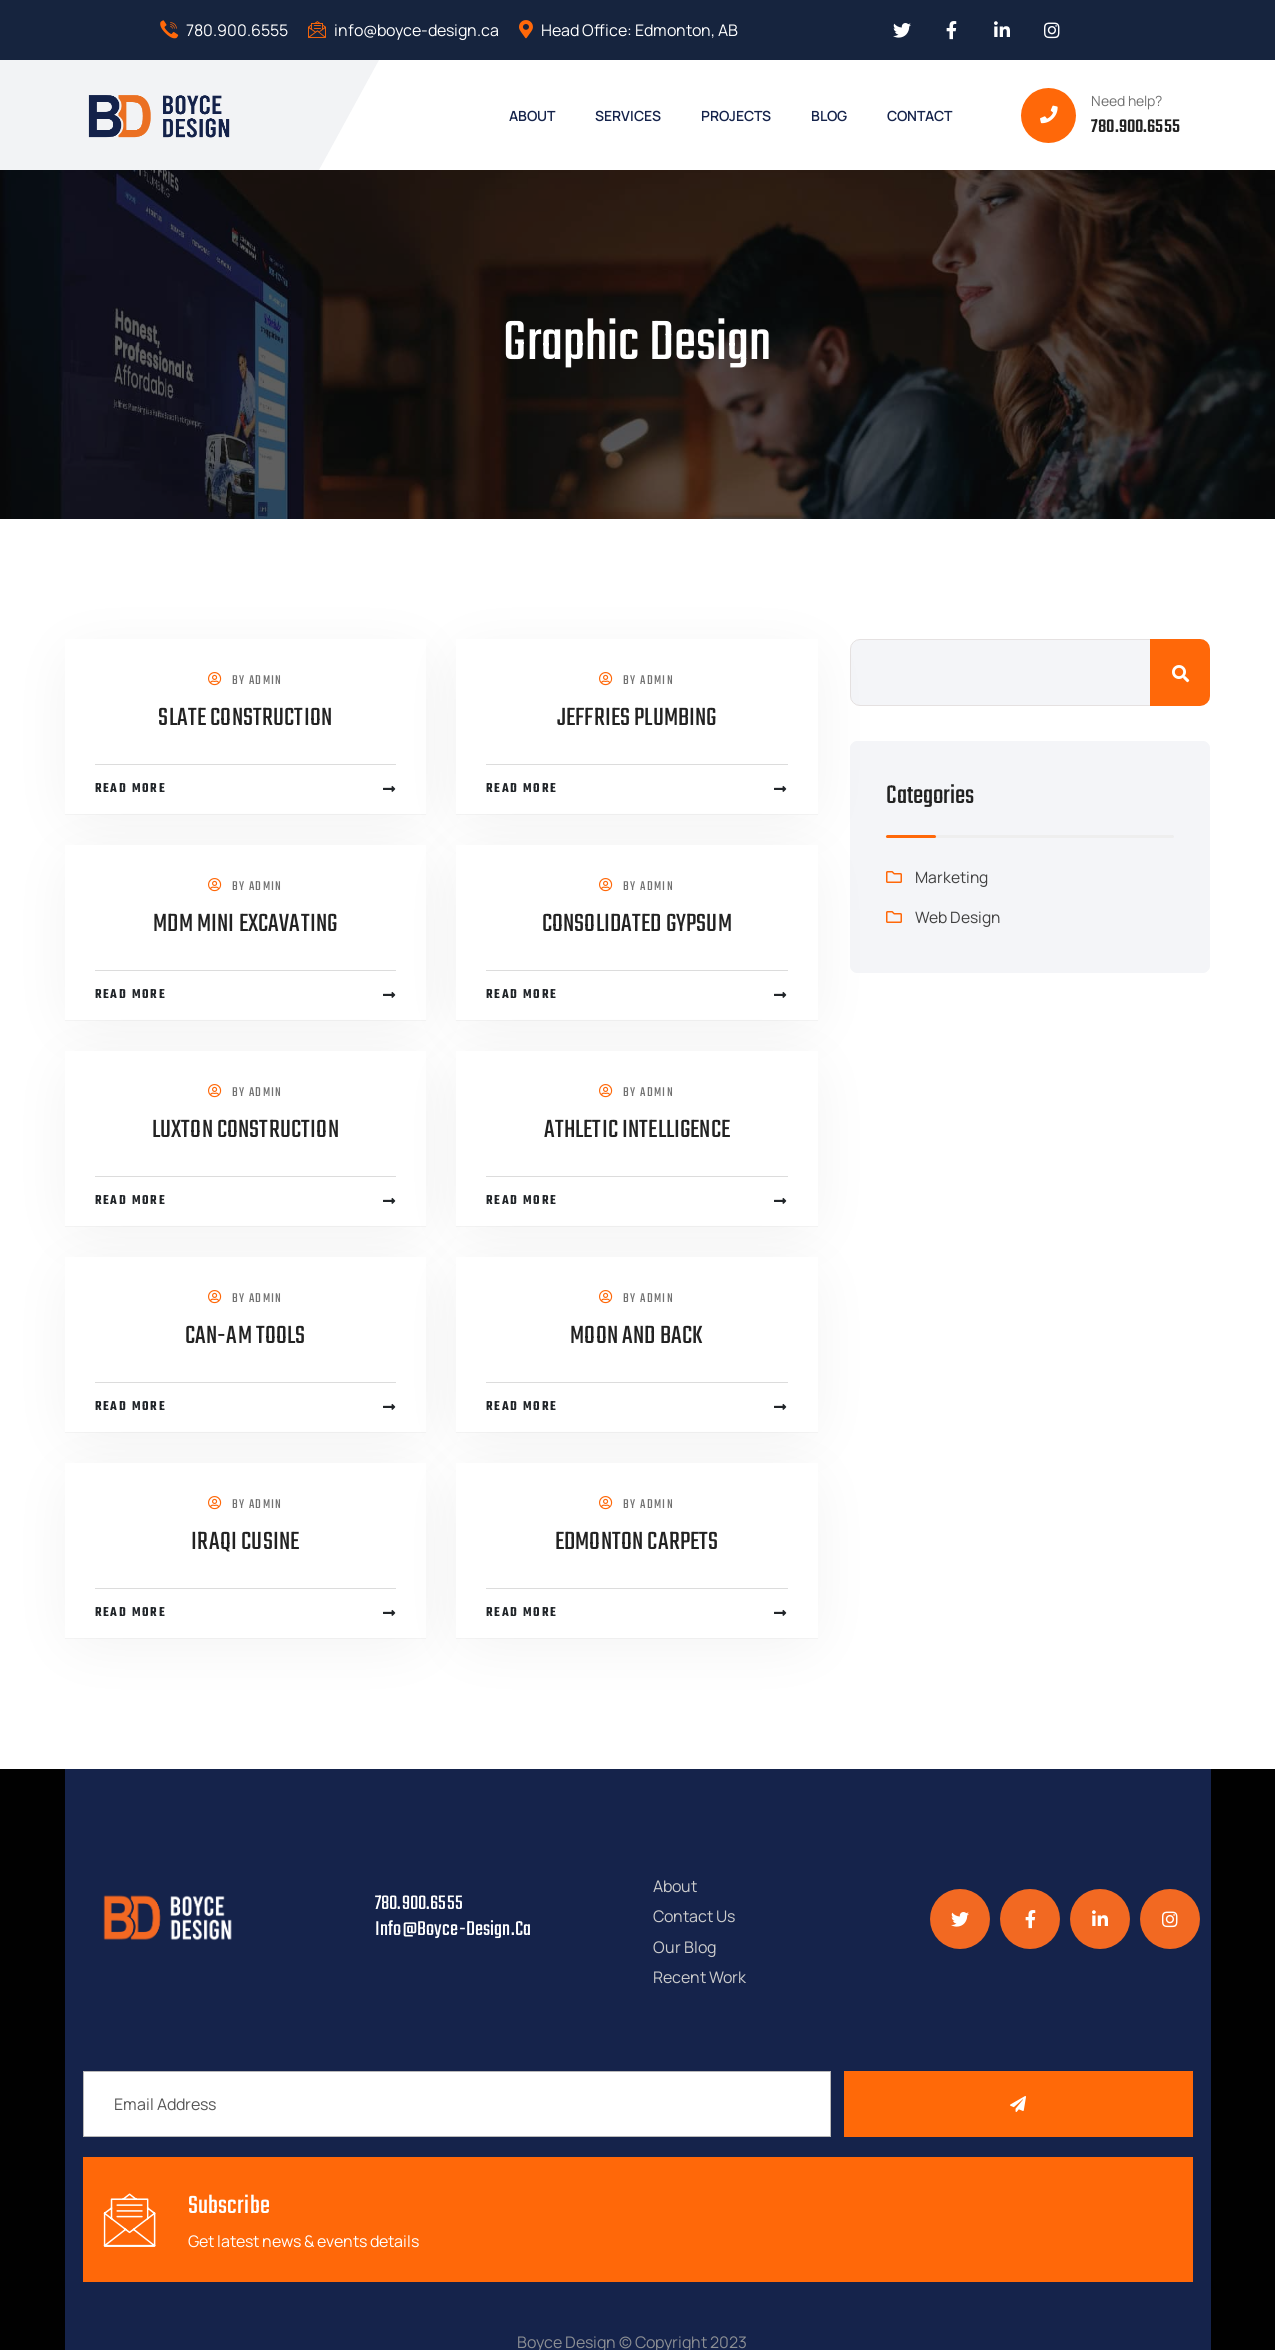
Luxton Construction (245, 1130)
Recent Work (822, 1902)
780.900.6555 (224, 30)
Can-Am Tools (245, 1336)
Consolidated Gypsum (637, 924)
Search (1180, 672)
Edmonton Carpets (637, 1542)
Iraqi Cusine (245, 1542)
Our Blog (684, 1902)
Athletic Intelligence (637, 1130)
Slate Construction (245, 718)
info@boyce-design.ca (403, 30)
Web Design (958, 917)
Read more (131, 789)
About (675, 1878)
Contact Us (817, 1878)
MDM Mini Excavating (245, 924)
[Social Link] (902, 30)
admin (266, 681)
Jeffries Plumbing (637, 718)
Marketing (952, 877)
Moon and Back (636, 1336)
